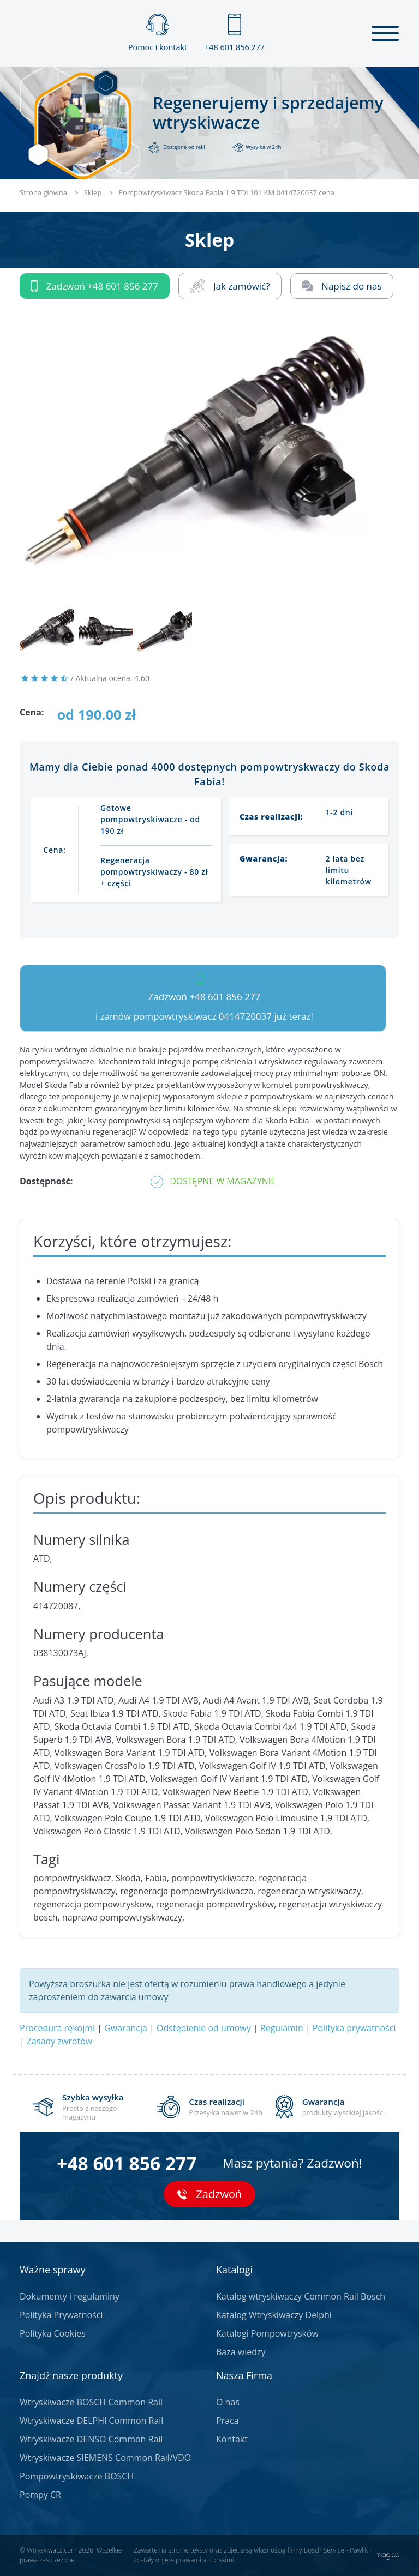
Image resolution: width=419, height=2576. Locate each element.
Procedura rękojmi (57, 2028)
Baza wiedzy (241, 2352)
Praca (227, 2421)
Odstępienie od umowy (204, 2028)
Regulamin (281, 2028)
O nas (228, 2402)
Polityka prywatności (354, 2028)
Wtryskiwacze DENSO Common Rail (91, 2439)
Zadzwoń (94, 286)
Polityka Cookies (53, 2333)
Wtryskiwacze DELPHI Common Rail (91, 2421)
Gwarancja (125, 2028)
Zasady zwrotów (59, 2041)
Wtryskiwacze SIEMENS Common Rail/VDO (105, 2458)
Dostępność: (46, 1181)
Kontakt (232, 2439)
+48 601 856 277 (235, 33)
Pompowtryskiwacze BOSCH (77, 2476)
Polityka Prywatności (61, 2315)
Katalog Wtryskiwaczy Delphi (274, 2315)
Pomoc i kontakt (157, 33)
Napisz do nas (342, 286)
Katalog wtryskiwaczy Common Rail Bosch (300, 2296)
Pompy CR (40, 2495)
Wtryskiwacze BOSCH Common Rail (91, 2402)
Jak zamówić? (230, 286)
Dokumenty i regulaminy (69, 2296)
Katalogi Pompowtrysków (267, 2333)
